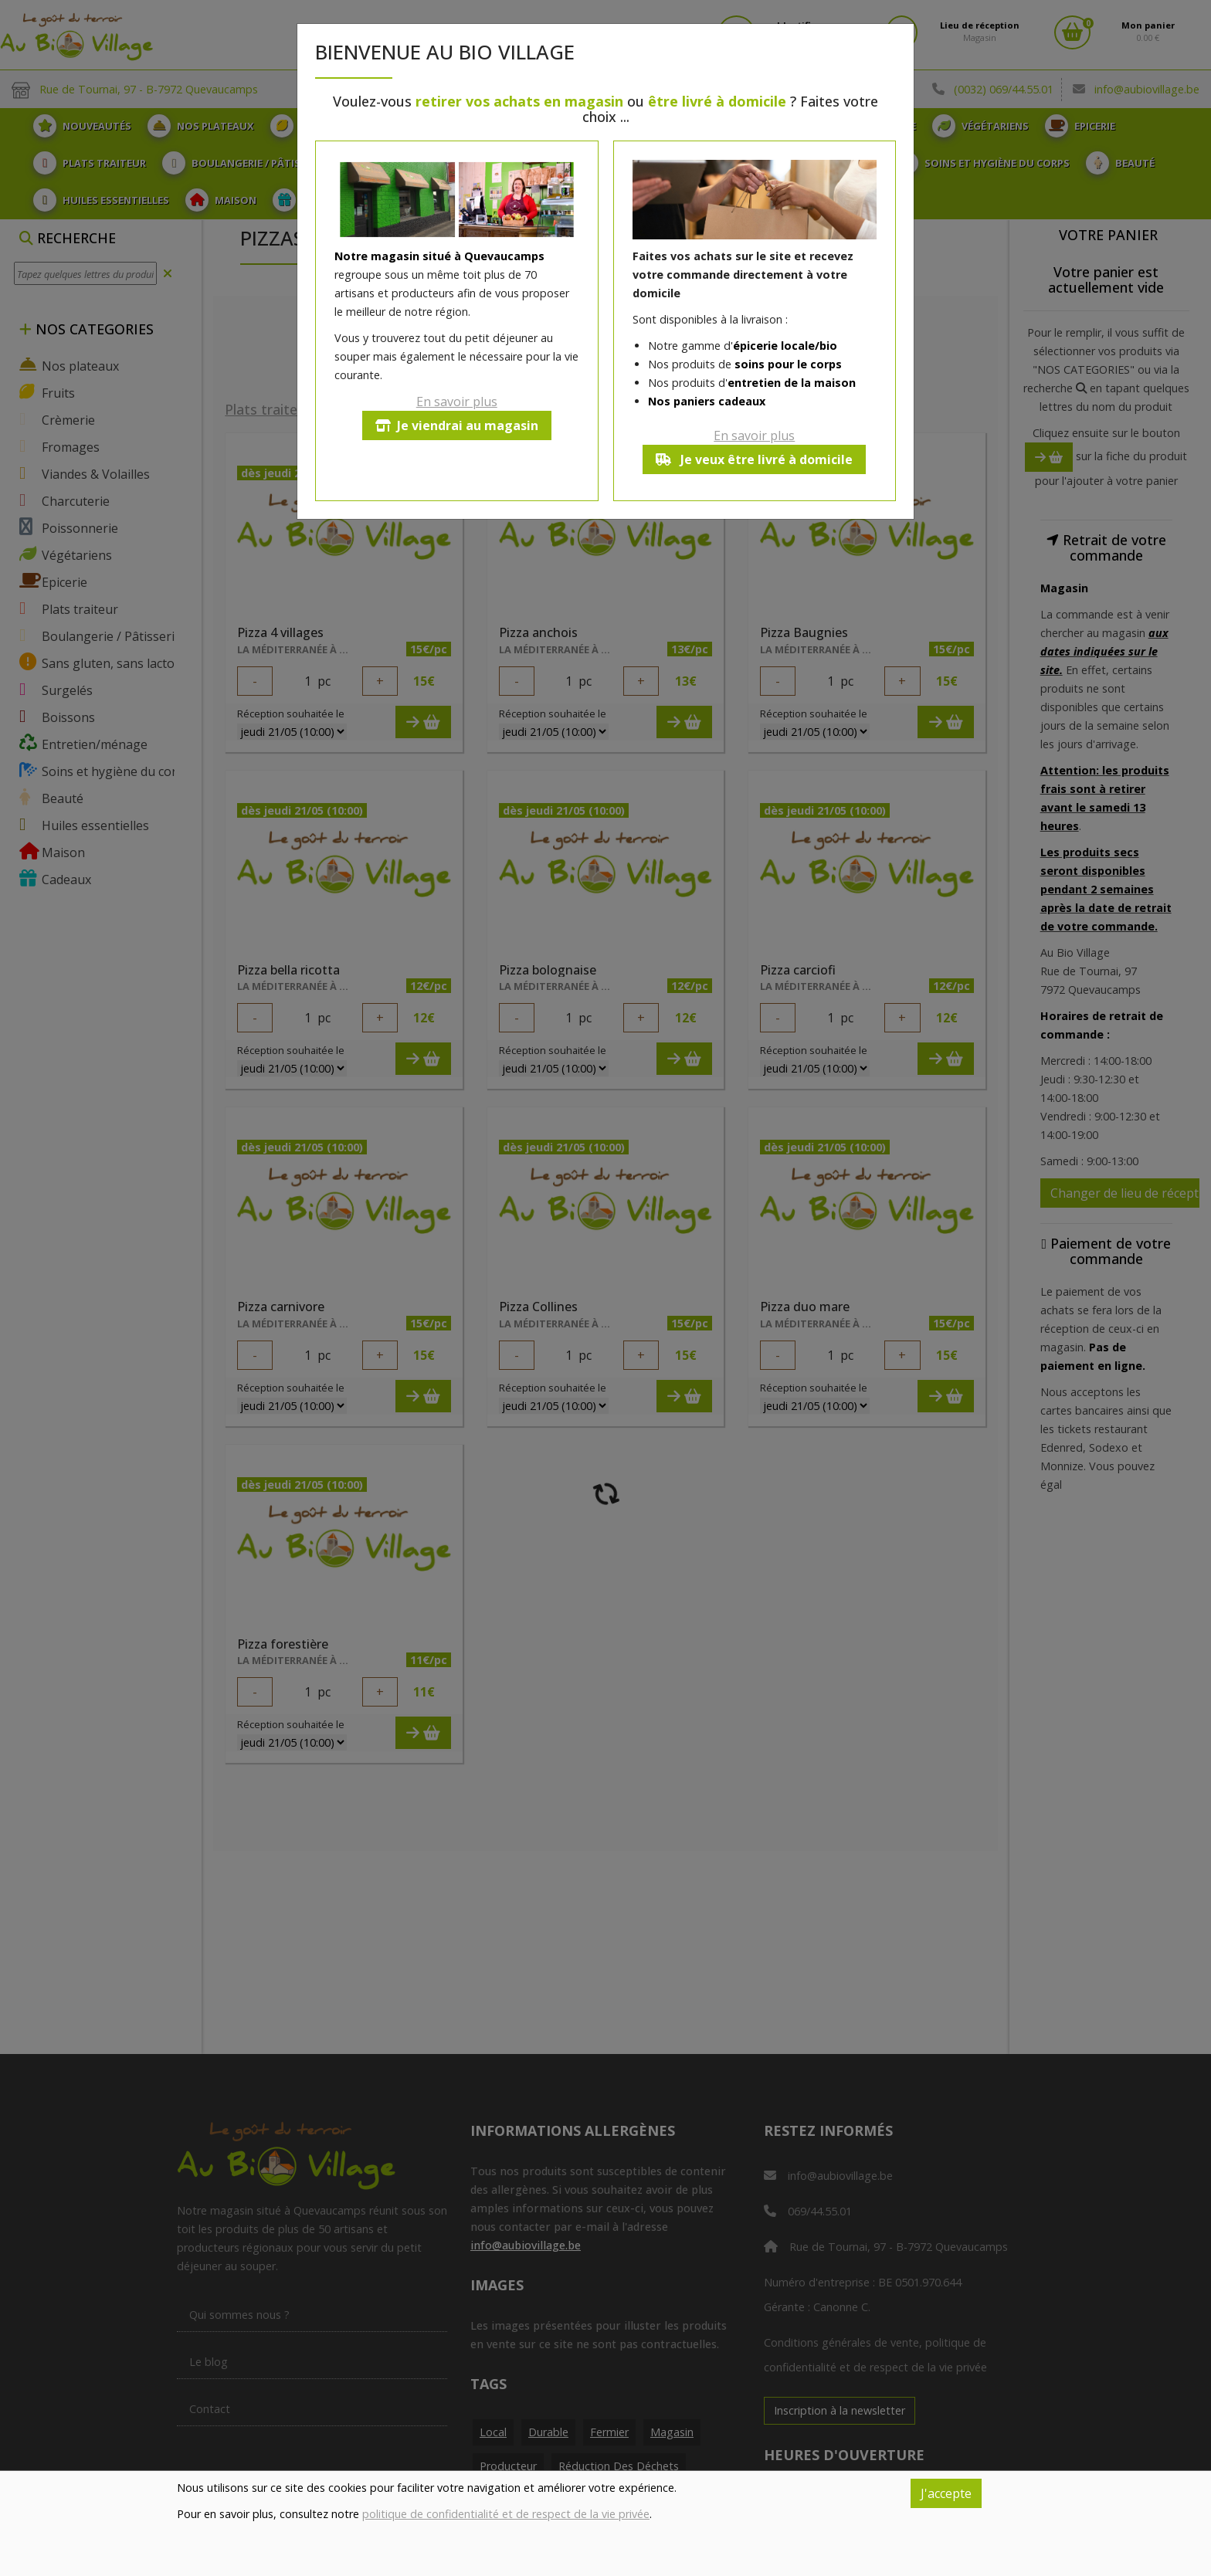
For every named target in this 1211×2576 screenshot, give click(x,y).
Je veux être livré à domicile (754, 459)
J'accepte (946, 2493)
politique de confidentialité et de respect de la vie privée (506, 2514)
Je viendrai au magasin (456, 425)
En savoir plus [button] (456, 401)
